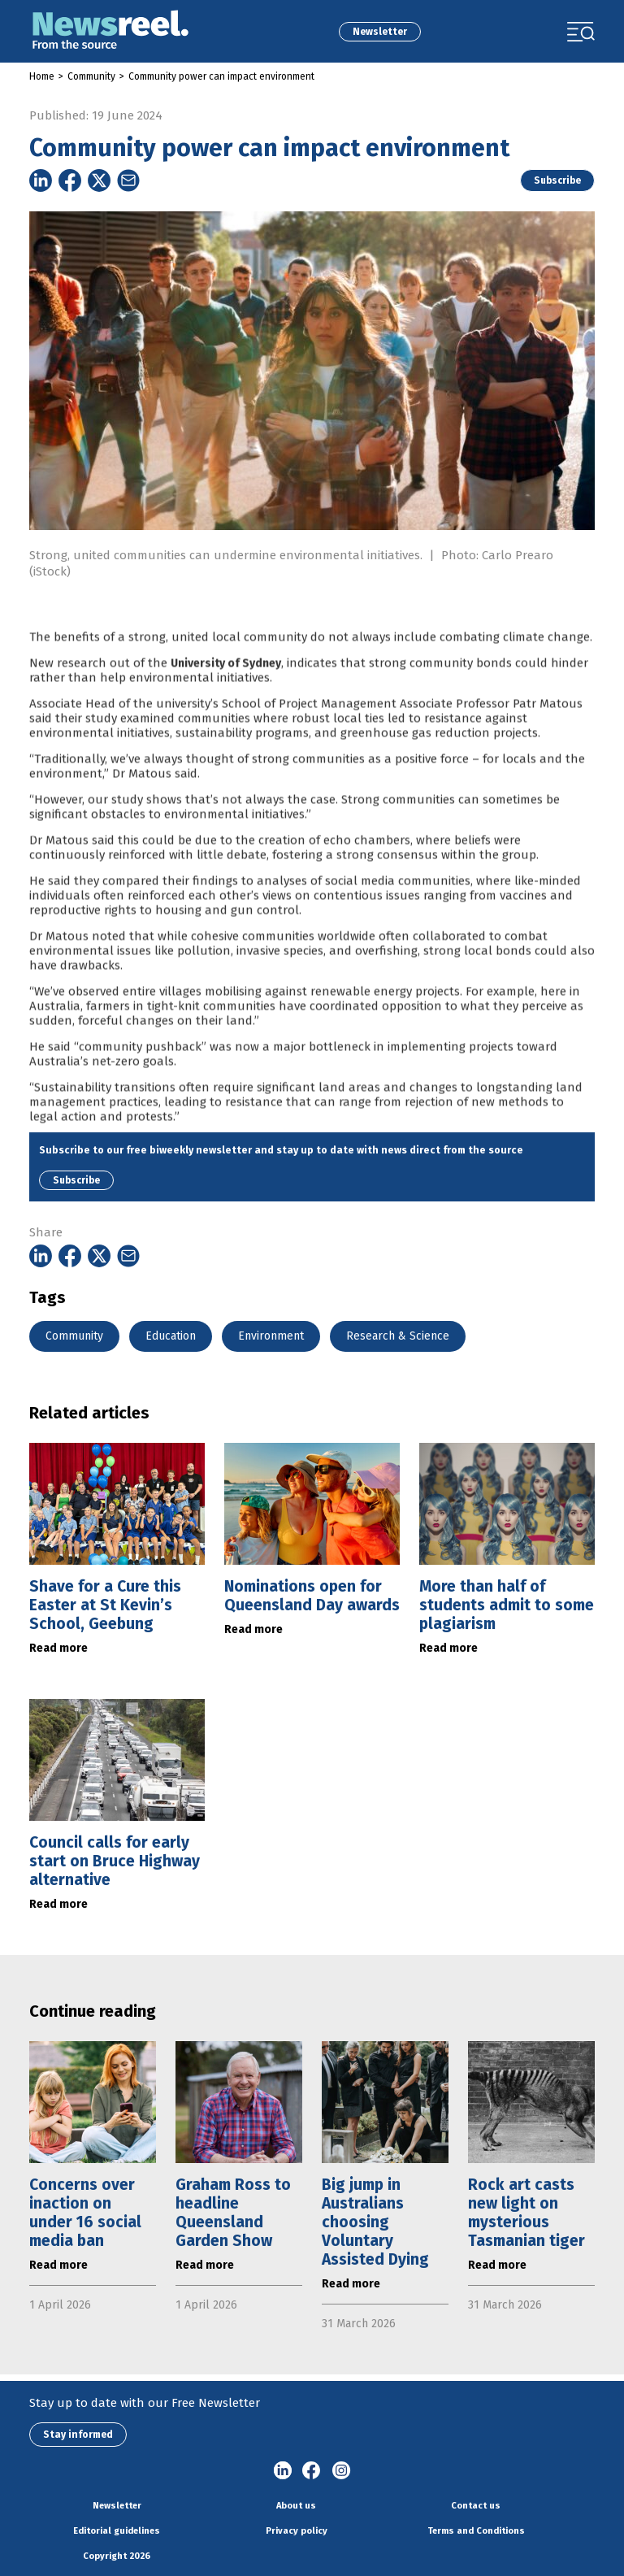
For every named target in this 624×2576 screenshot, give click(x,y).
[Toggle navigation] (581, 31)
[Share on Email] (128, 180)
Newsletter (380, 31)
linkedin (282, 2471)
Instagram (341, 2471)
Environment (271, 1336)
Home (41, 76)
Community (91, 76)
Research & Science (397, 1336)
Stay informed (78, 2434)
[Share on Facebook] (69, 180)
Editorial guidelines (116, 2531)
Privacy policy (296, 2531)
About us (296, 2505)
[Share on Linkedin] (40, 180)
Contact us (475, 2505)
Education (170, 1336)
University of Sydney (226, 691)
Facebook (312, 2471)
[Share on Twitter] (99, 180)
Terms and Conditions (476, 2531)
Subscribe (557, 180)
